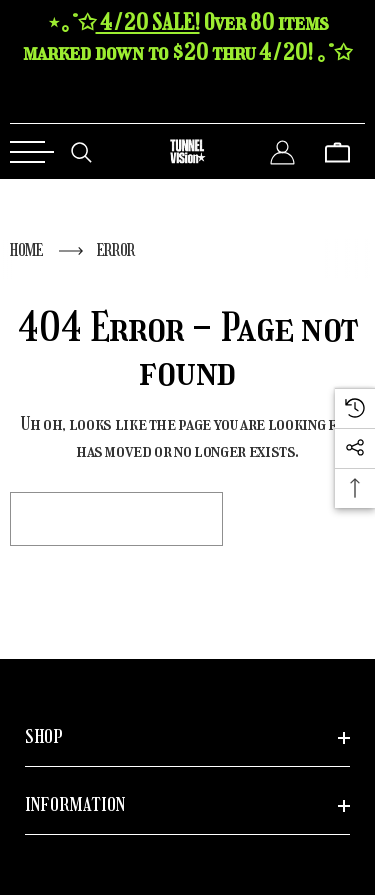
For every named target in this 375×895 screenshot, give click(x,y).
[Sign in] (282, 151)
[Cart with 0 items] (337, 151)
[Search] (81, 151)
